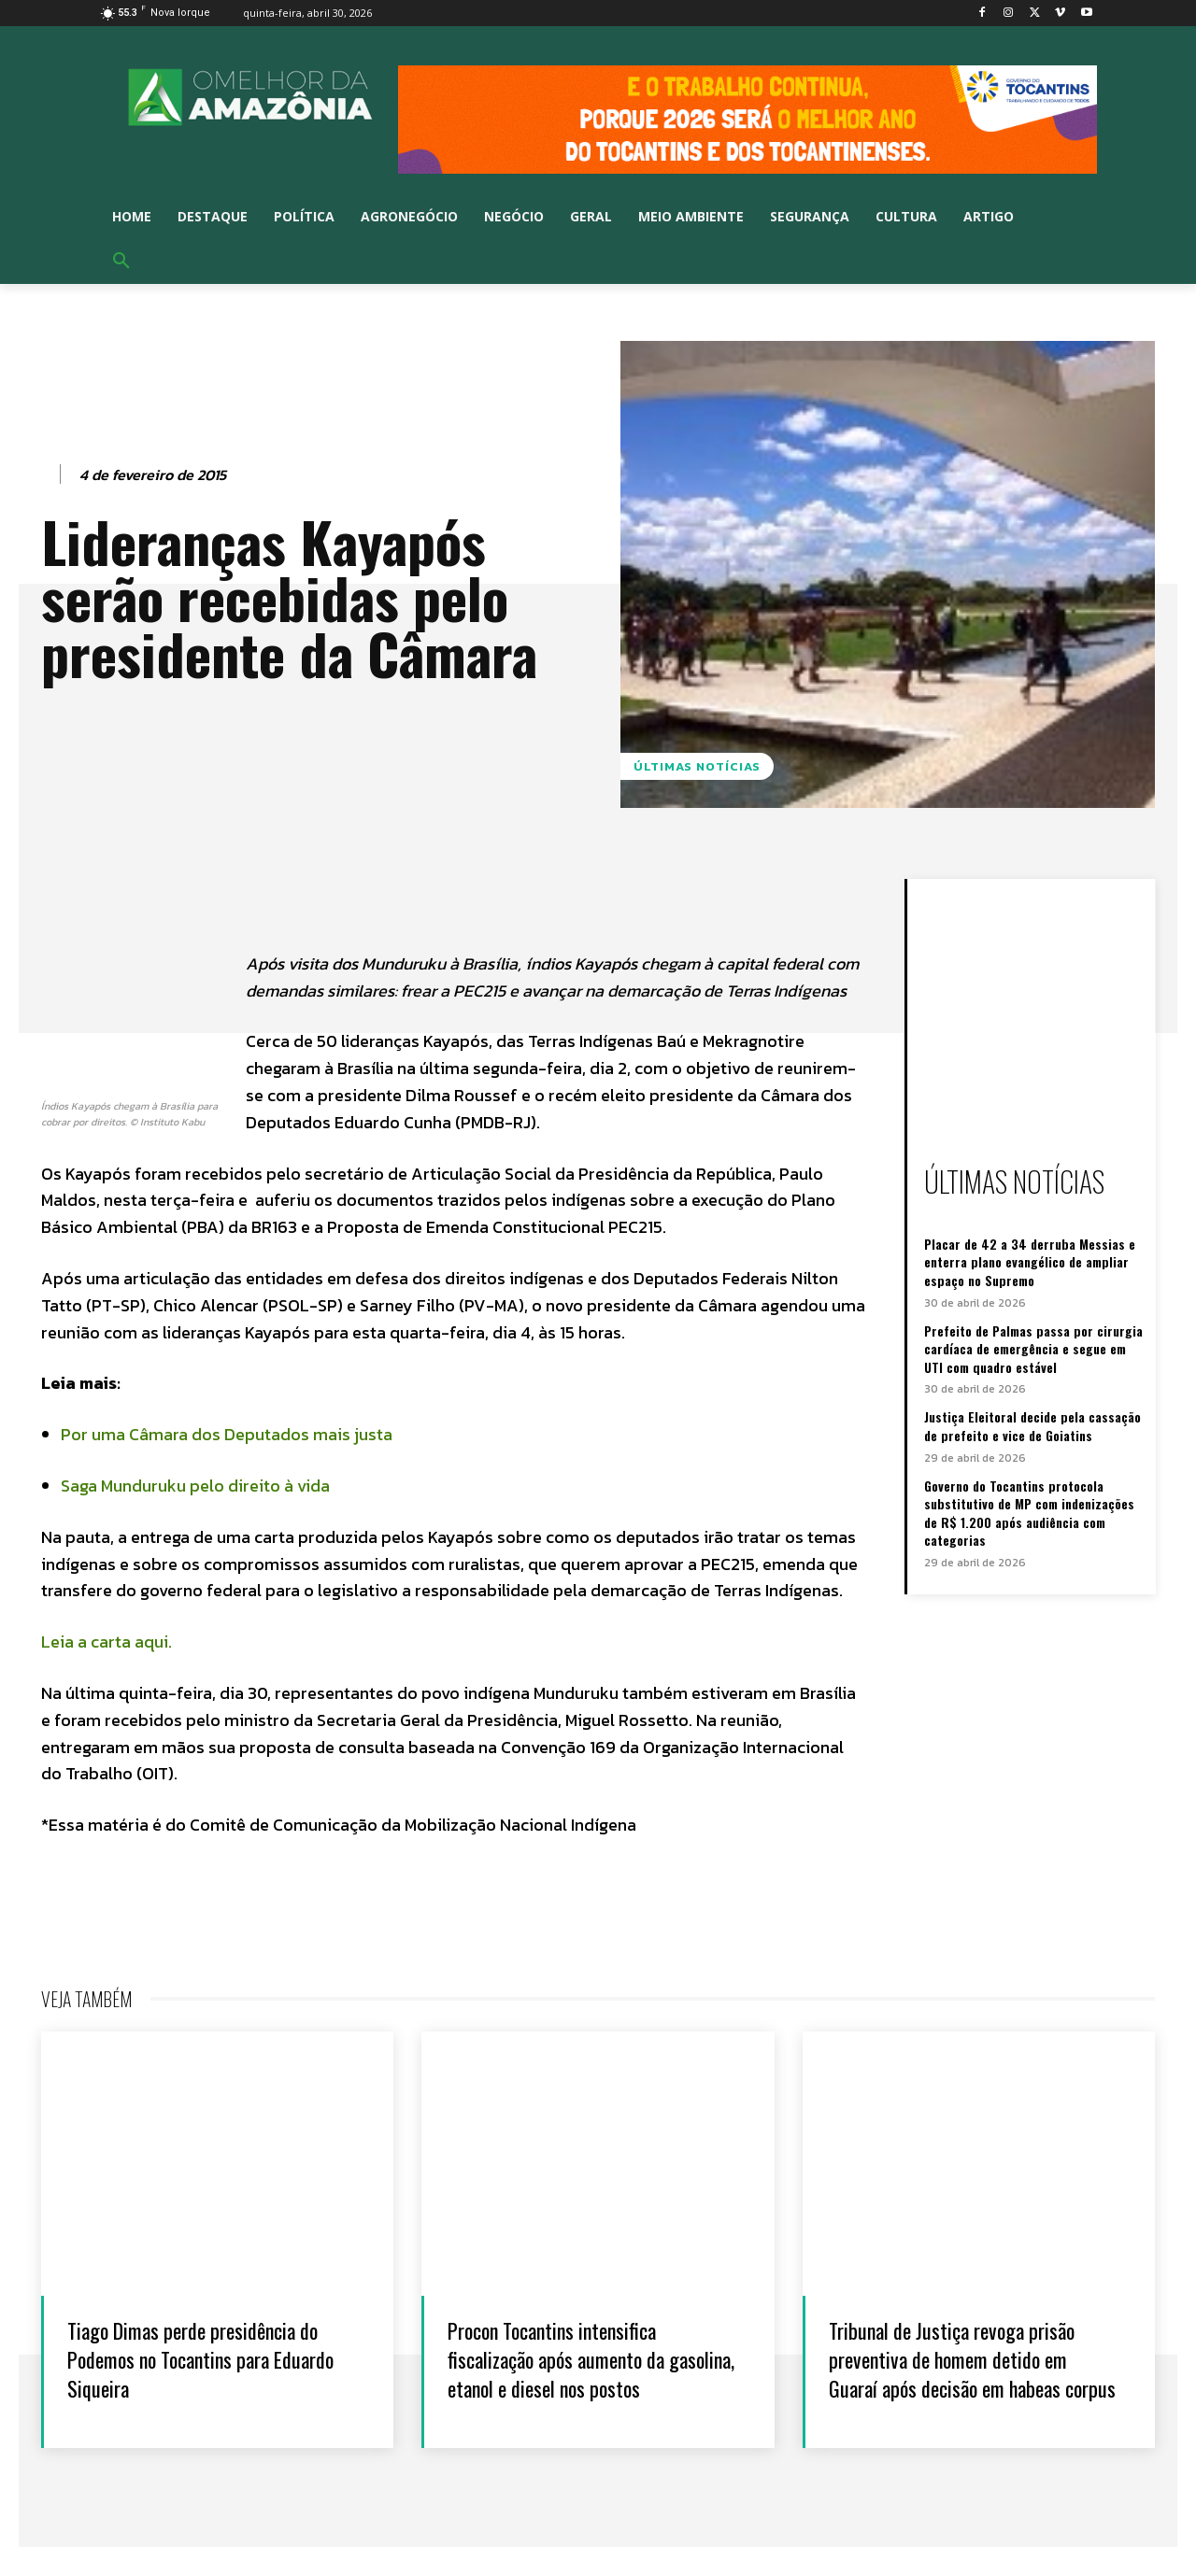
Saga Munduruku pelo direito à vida (197, 1485)
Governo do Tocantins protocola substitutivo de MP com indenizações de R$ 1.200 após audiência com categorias (1029, 1513)
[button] (121, 261)
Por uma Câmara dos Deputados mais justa (226, 1434)
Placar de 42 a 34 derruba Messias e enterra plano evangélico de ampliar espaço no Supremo (1029, 1262)
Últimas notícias (697, 766)
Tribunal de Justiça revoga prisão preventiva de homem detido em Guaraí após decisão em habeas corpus (973, 2373)
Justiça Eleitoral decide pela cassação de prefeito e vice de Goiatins (1032, 1426)
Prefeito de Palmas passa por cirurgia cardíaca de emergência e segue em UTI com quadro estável (1033, 1349)
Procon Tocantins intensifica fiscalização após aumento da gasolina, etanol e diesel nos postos (576, 2373)
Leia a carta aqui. (106, 1641)
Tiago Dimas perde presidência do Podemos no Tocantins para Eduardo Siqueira (201, 2358)
